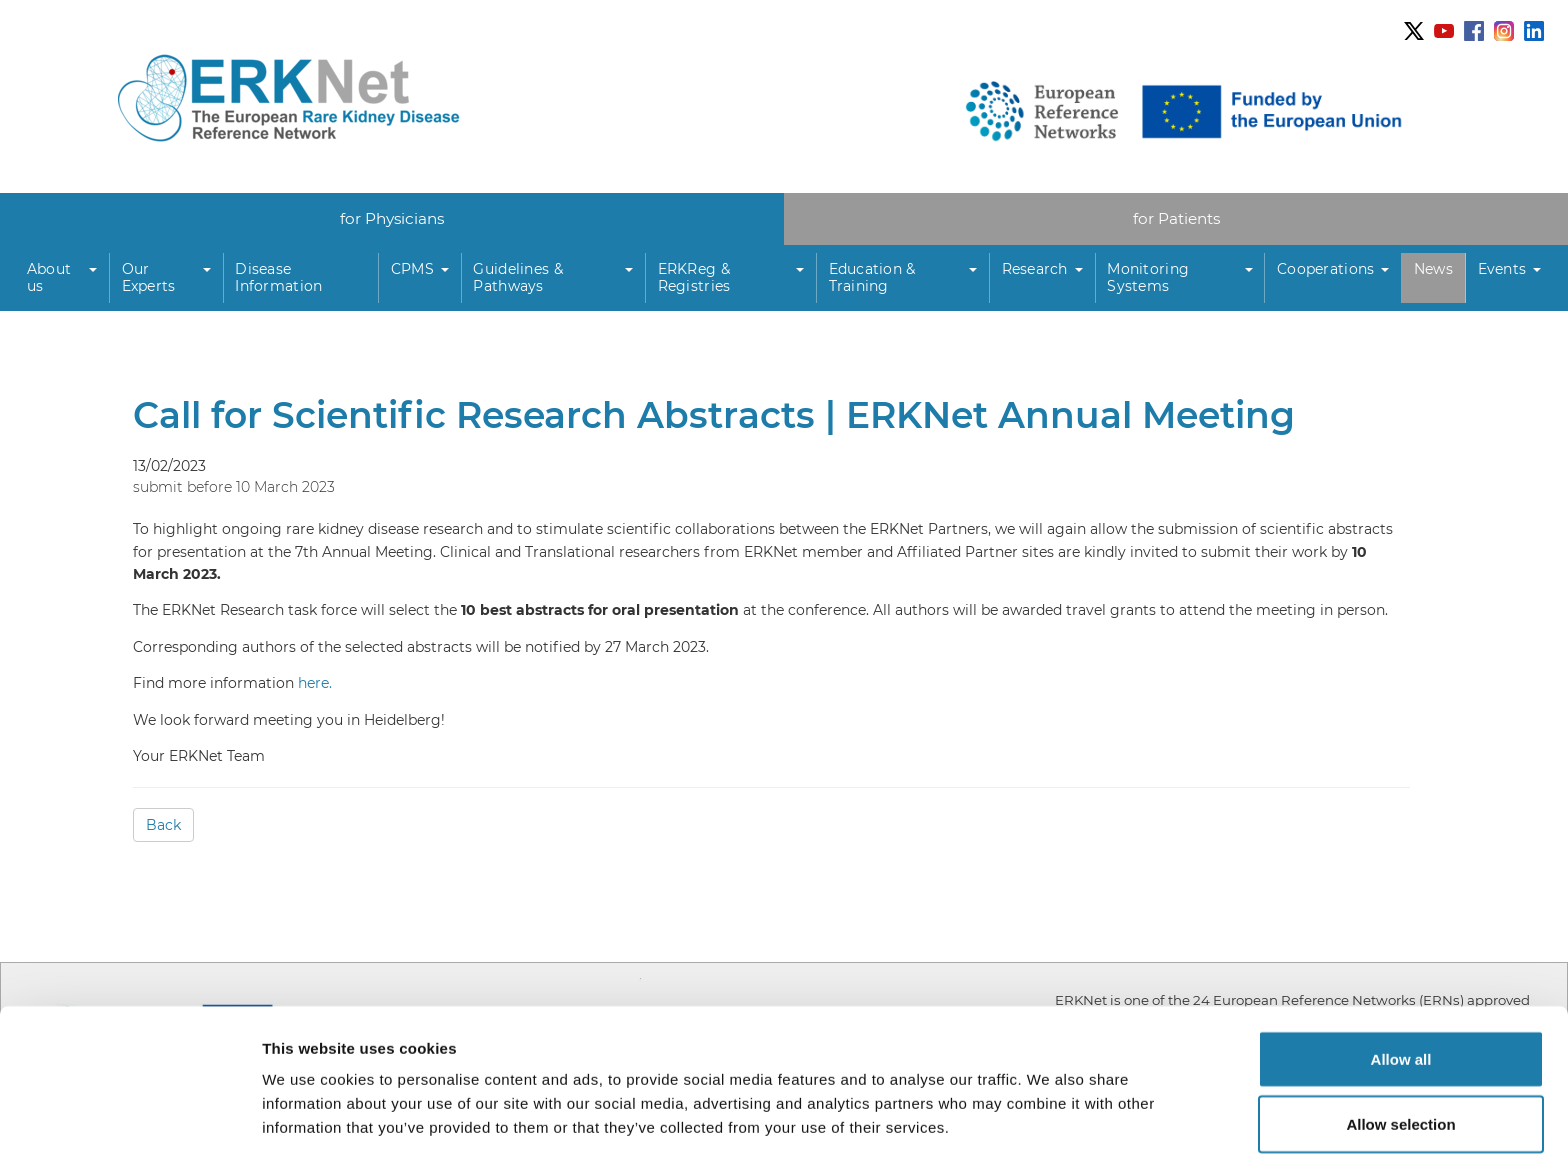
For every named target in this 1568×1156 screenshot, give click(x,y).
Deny (1401, 1102)
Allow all (1401, 971)
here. (315, 684)
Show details (1049, 1104)
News (1433, 269)
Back (163, 826)
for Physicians (392, 218)
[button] (62, 278)
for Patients (1176, 218)
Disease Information (278, 278)
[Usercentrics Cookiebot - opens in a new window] (129, 1117)
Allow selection (1400, 1037)
